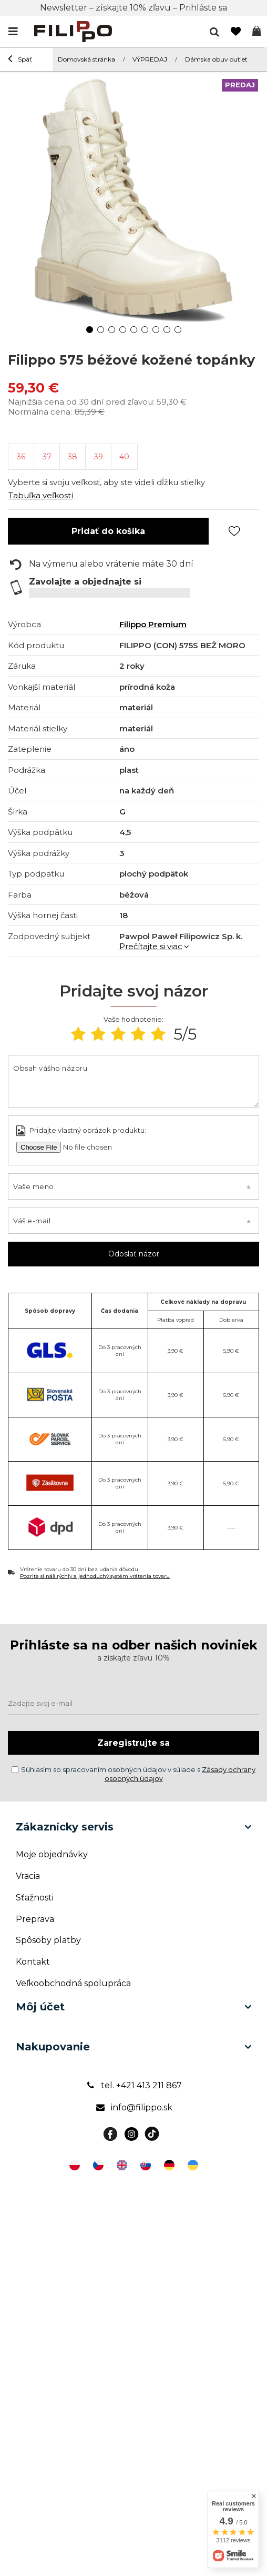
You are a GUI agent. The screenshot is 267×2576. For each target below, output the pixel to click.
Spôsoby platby (48, 1940)
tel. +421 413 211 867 (133, 2085)
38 (72, 456)
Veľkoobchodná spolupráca (73, 1983)
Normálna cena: (40, 412)
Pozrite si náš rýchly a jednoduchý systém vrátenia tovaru (95, 1576)
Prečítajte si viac (150, 946)
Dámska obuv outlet (216, 59)
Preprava (35, 1919)
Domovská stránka (86, 59)
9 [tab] (177, 329)
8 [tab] (166, 329)
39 (98, 456)
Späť (20, 60)
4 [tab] (122, 329)
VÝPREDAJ (149, 59)
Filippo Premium (153, 624)
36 (21, 456)
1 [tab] (89, 329)
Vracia (28, 1876)
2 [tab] (100, 329)
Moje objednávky (52, 1854)
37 (47, 456)
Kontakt (33, 1962)
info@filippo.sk (133, 2107)
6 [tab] (144, 329)
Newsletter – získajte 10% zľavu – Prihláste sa (133, 8)
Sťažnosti (35, 1898)
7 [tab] (155, 329)
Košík (256, 31)
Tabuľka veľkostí (40, 495)
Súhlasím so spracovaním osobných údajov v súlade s (133, 1774)
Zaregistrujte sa (133, 1743)
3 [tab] (111, 329)
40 (124, 456)
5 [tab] (133, 329)
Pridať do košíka (108, 531)
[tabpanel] (133, 197)
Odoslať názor (133, 1254)
